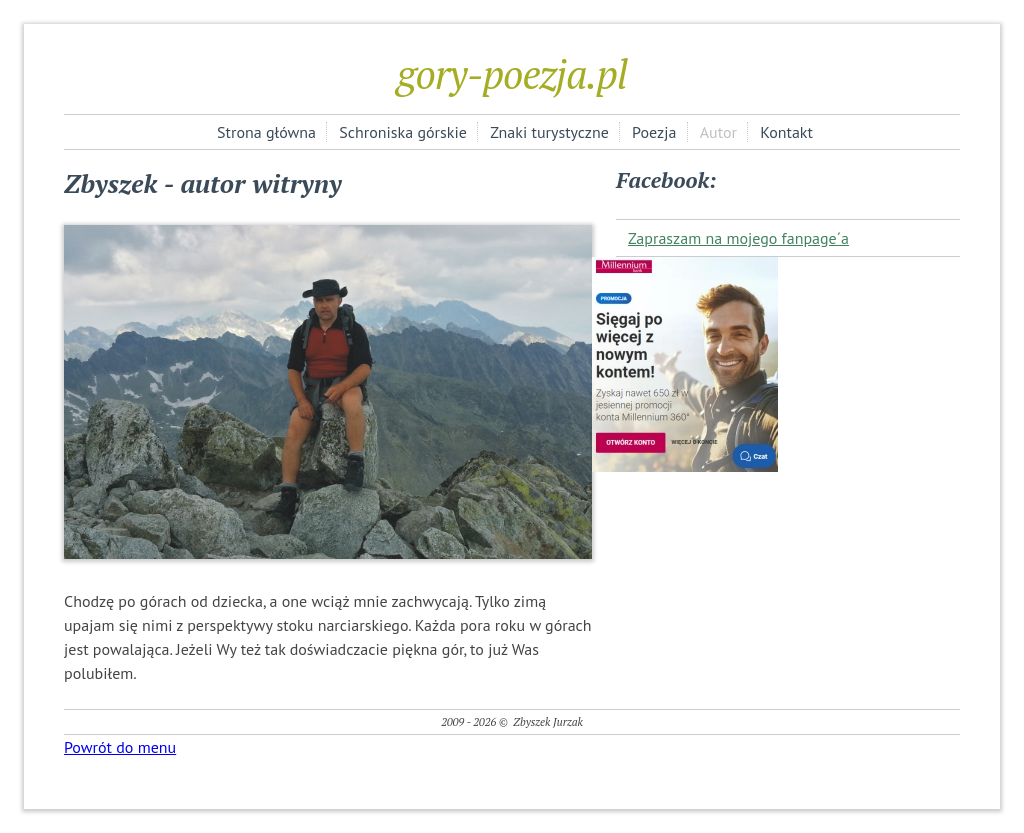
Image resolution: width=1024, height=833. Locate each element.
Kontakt (786, 132)
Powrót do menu (120, 747)
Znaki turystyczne (549, 132)
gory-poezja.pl (512, 73)
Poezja (654, 132)
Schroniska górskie (403, 132)
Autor (718, 132)
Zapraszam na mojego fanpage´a (738, 238)
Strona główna (266, 132)
